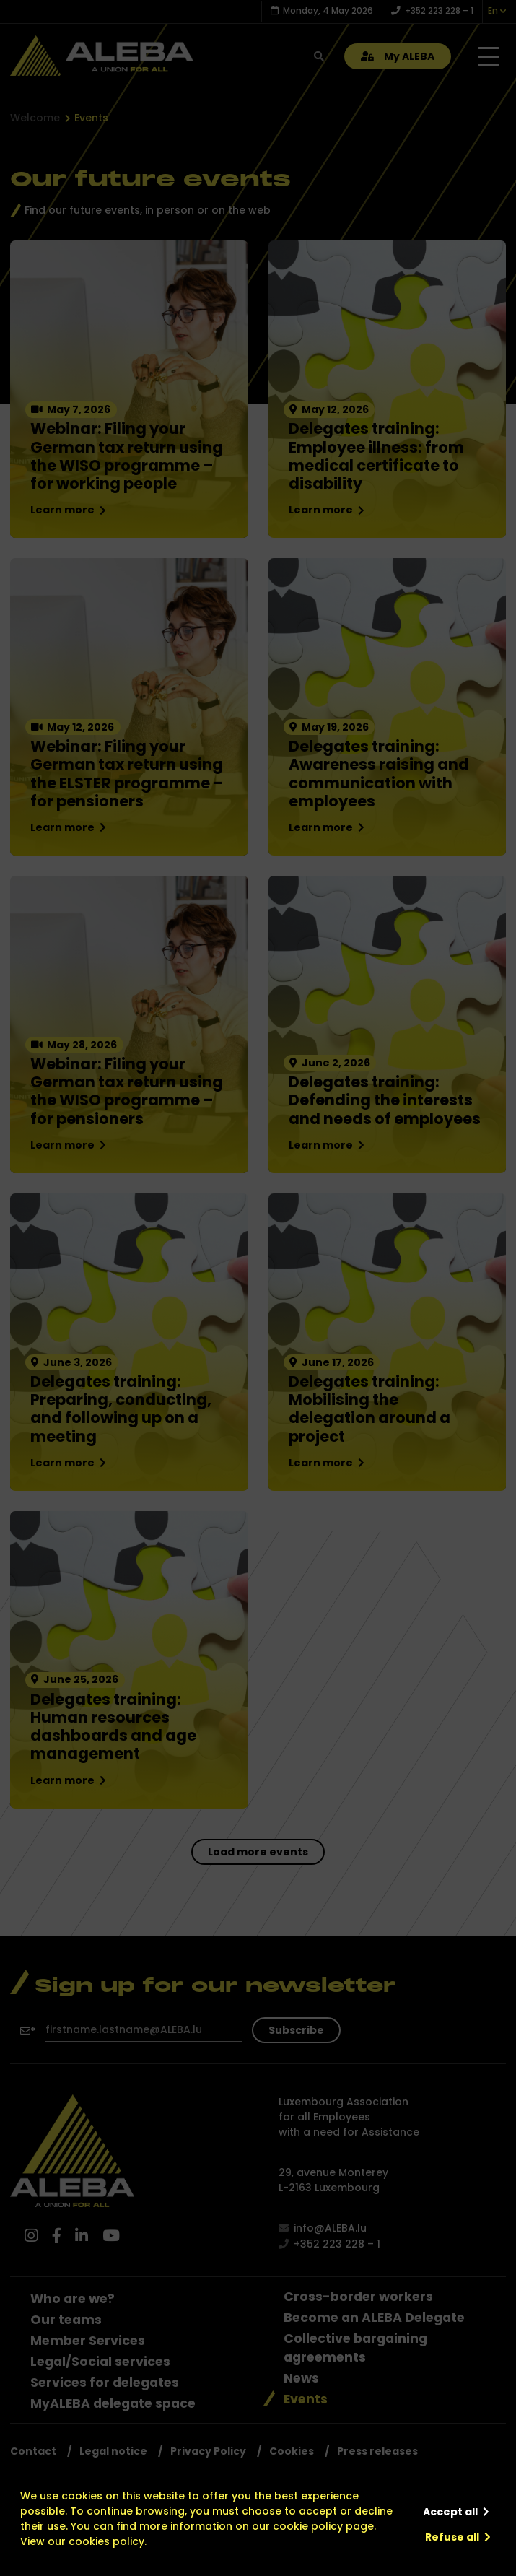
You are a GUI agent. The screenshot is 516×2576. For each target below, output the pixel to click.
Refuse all (452, 2537)
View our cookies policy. (83, 2541)
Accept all (450, 2512)
